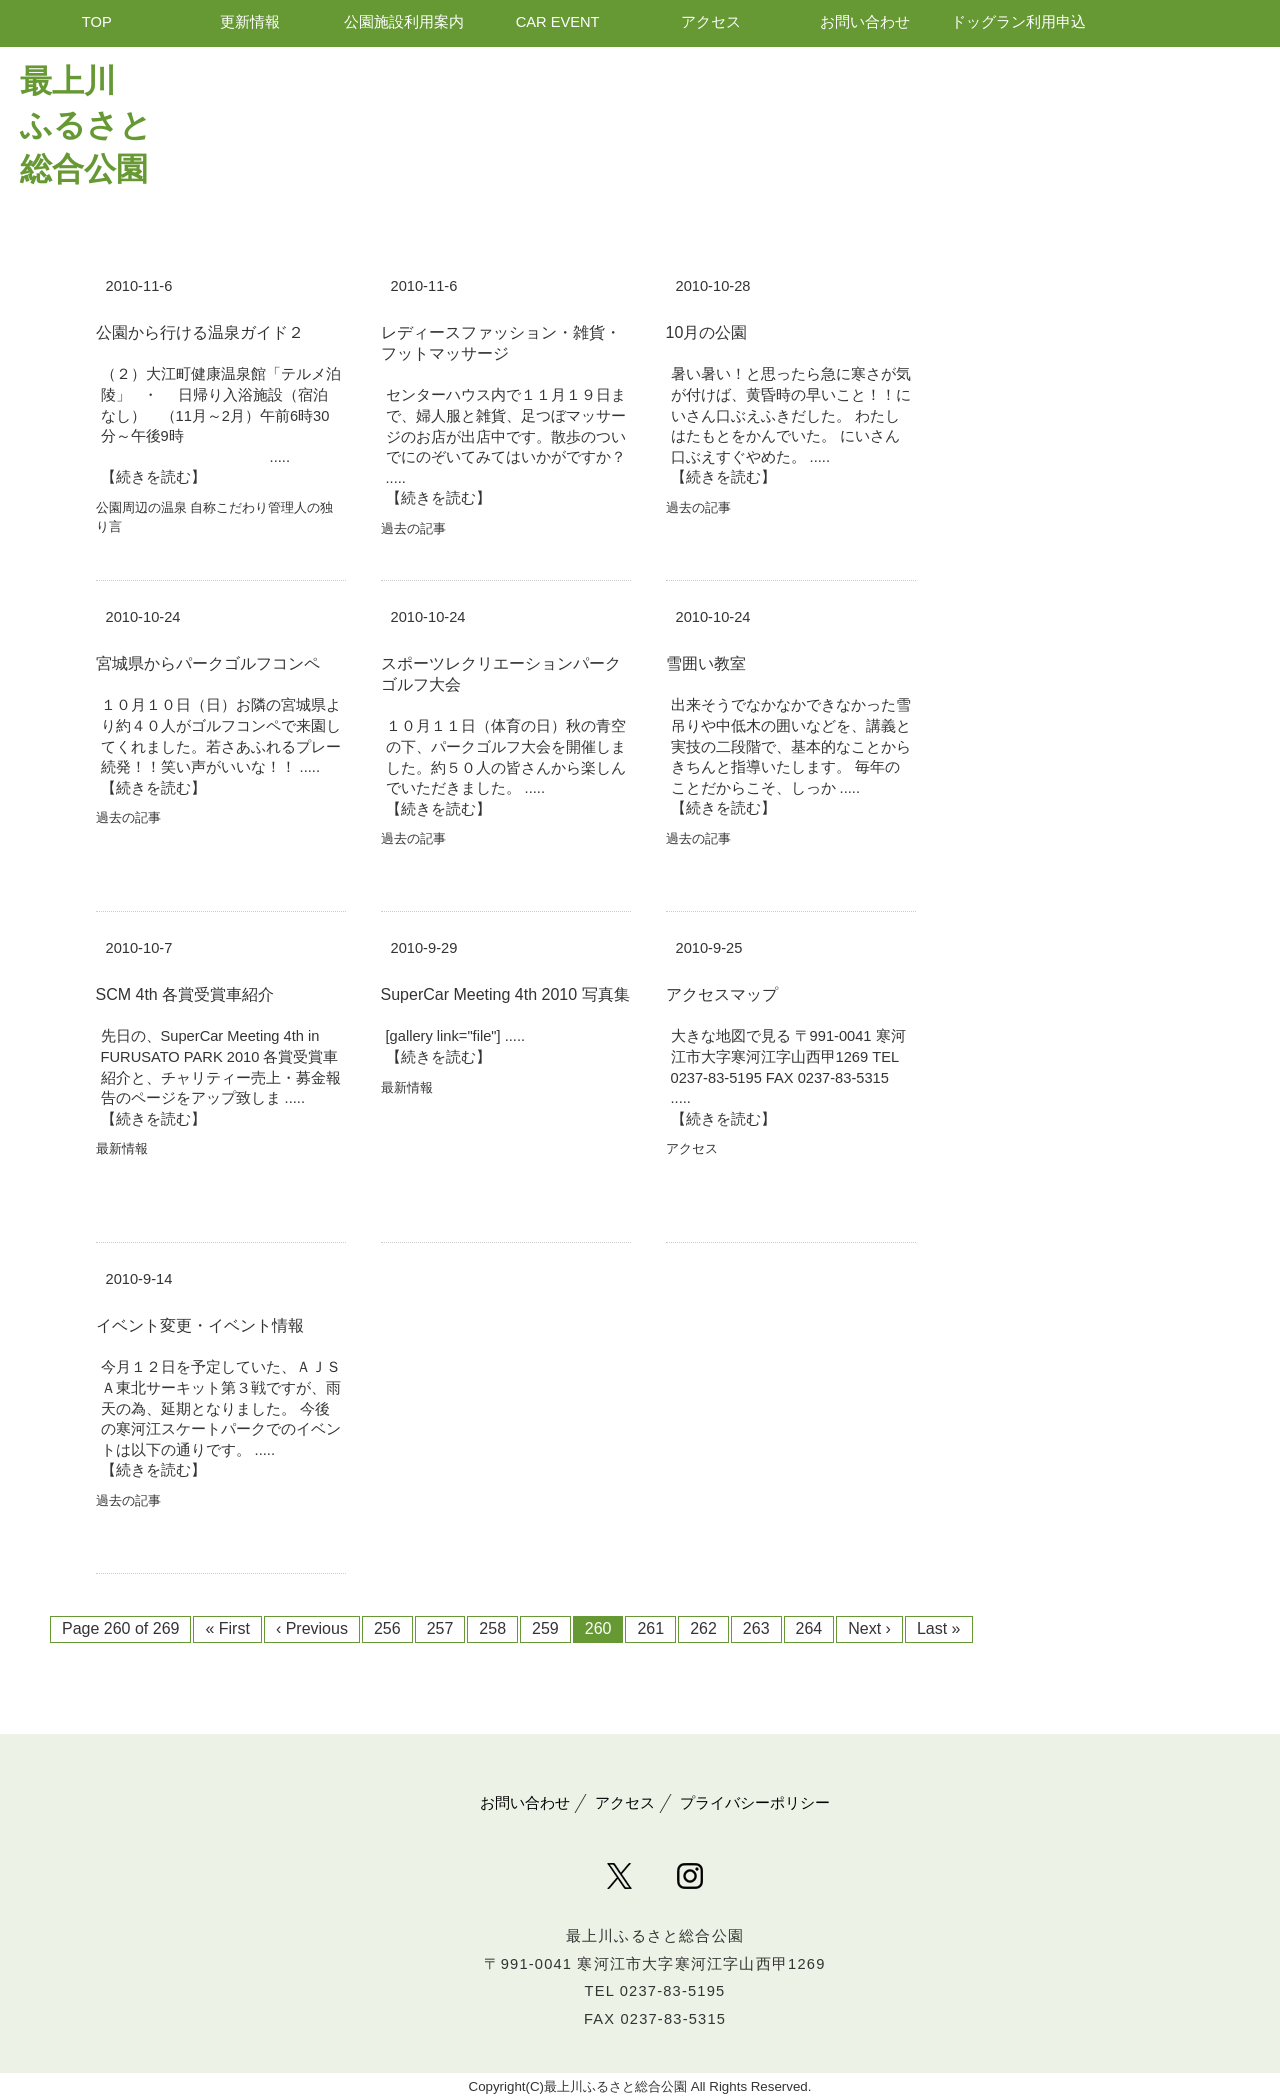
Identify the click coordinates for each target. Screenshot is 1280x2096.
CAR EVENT (558, 22)
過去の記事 (413, 528)
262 (703, 1628)
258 (492, 1628)
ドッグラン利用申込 (1018, 22)
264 (809, 1628)
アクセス (711, 22)
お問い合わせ (865, 22)
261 (650, 1628)
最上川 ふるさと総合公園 (86, 125)
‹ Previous (312, 1628)
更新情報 (250, 22)
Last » (939, 1628)
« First (227, 1628)
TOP (97, 22)
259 (545, 1628)
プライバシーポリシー (755, 1803)
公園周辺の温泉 (141, 507)
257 (440, 1628)
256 (387, 1628)
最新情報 (122, 1148)
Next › (869, 1628)
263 (756, 1628)
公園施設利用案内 (404, 22)
